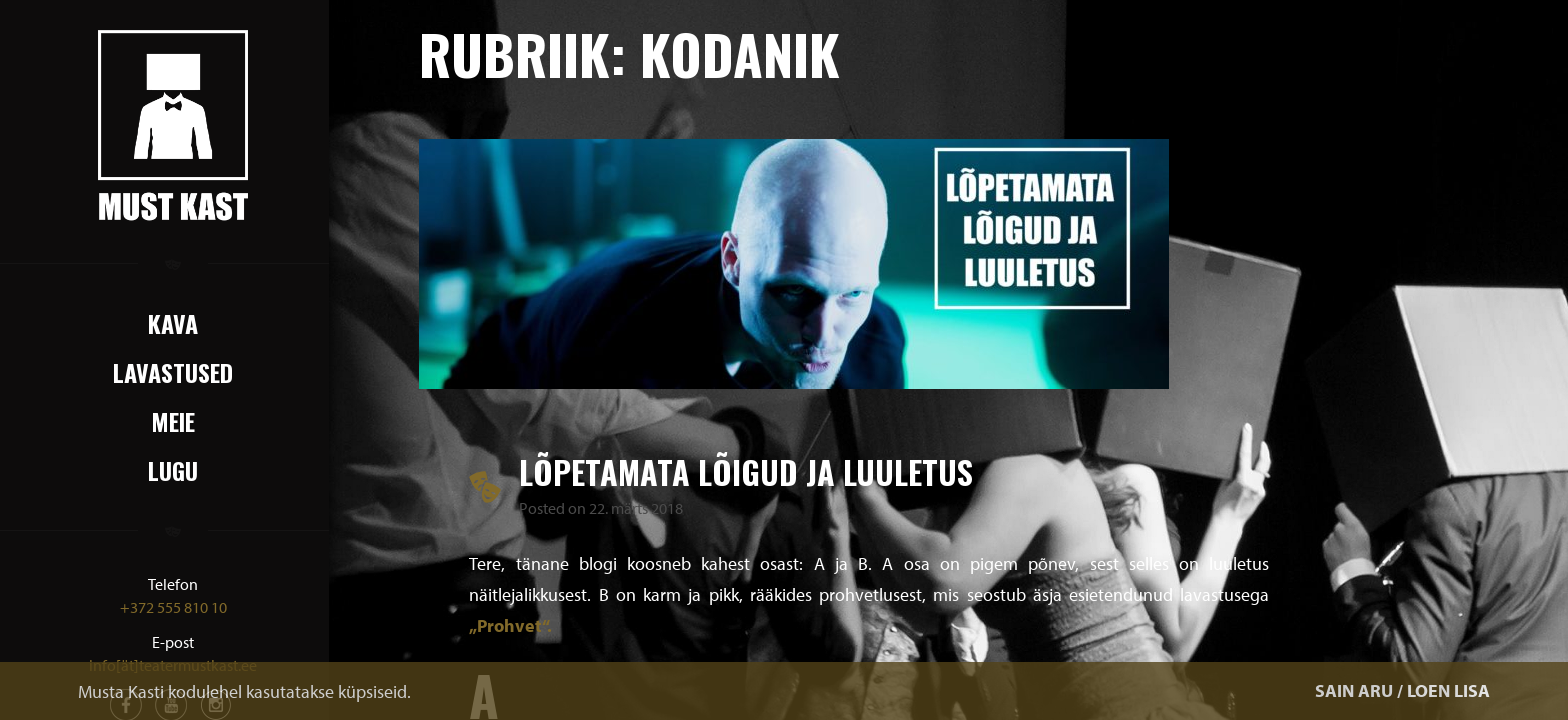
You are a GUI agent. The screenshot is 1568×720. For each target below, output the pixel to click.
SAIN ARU (1354, 690)
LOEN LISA (1448, 690)
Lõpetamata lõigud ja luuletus (746, 471)
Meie (173, 421)
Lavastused (173, 372)
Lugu (173, 470)
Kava (173, 323)
